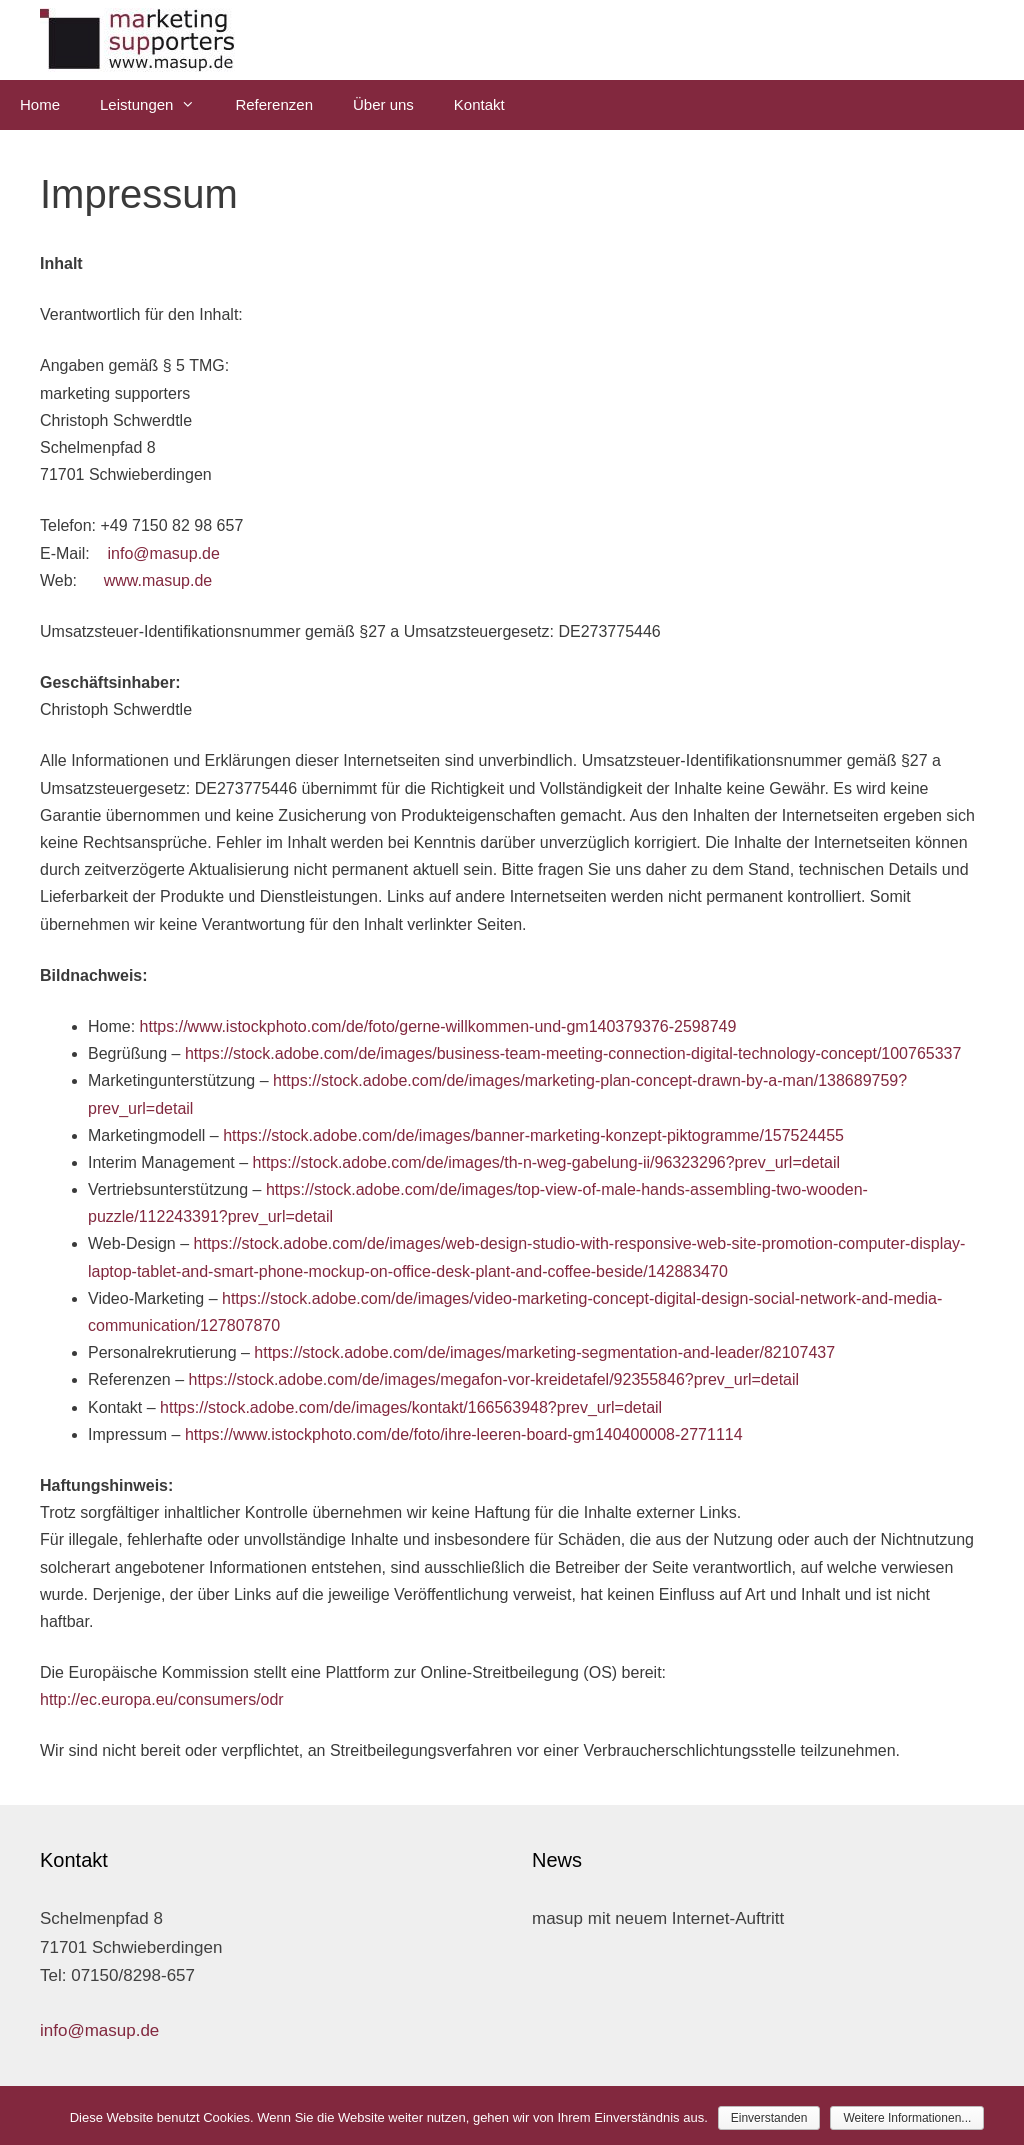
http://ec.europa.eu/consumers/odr (162, 1699)
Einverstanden (769, 2118)
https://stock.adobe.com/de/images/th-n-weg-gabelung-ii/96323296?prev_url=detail (546, 1162)
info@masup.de (164, 553)
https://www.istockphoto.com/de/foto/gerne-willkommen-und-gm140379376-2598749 (438, 1026)
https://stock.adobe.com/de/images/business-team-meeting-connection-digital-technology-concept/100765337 (573, 1053)
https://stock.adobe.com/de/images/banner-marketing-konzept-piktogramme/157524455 (533, 1135)
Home (40, 104)
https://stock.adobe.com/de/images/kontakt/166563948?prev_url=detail (411, 1407)
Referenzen (274, 104)
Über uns (383, 104)
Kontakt (479, 104)
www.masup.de (158, 580)
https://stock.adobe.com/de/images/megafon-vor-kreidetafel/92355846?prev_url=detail (494, 1379)
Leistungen (157, 105)
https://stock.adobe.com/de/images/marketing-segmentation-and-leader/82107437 (544, 1352)
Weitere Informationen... (907, 2118)
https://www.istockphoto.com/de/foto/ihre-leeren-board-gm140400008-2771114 (464, 1434)
